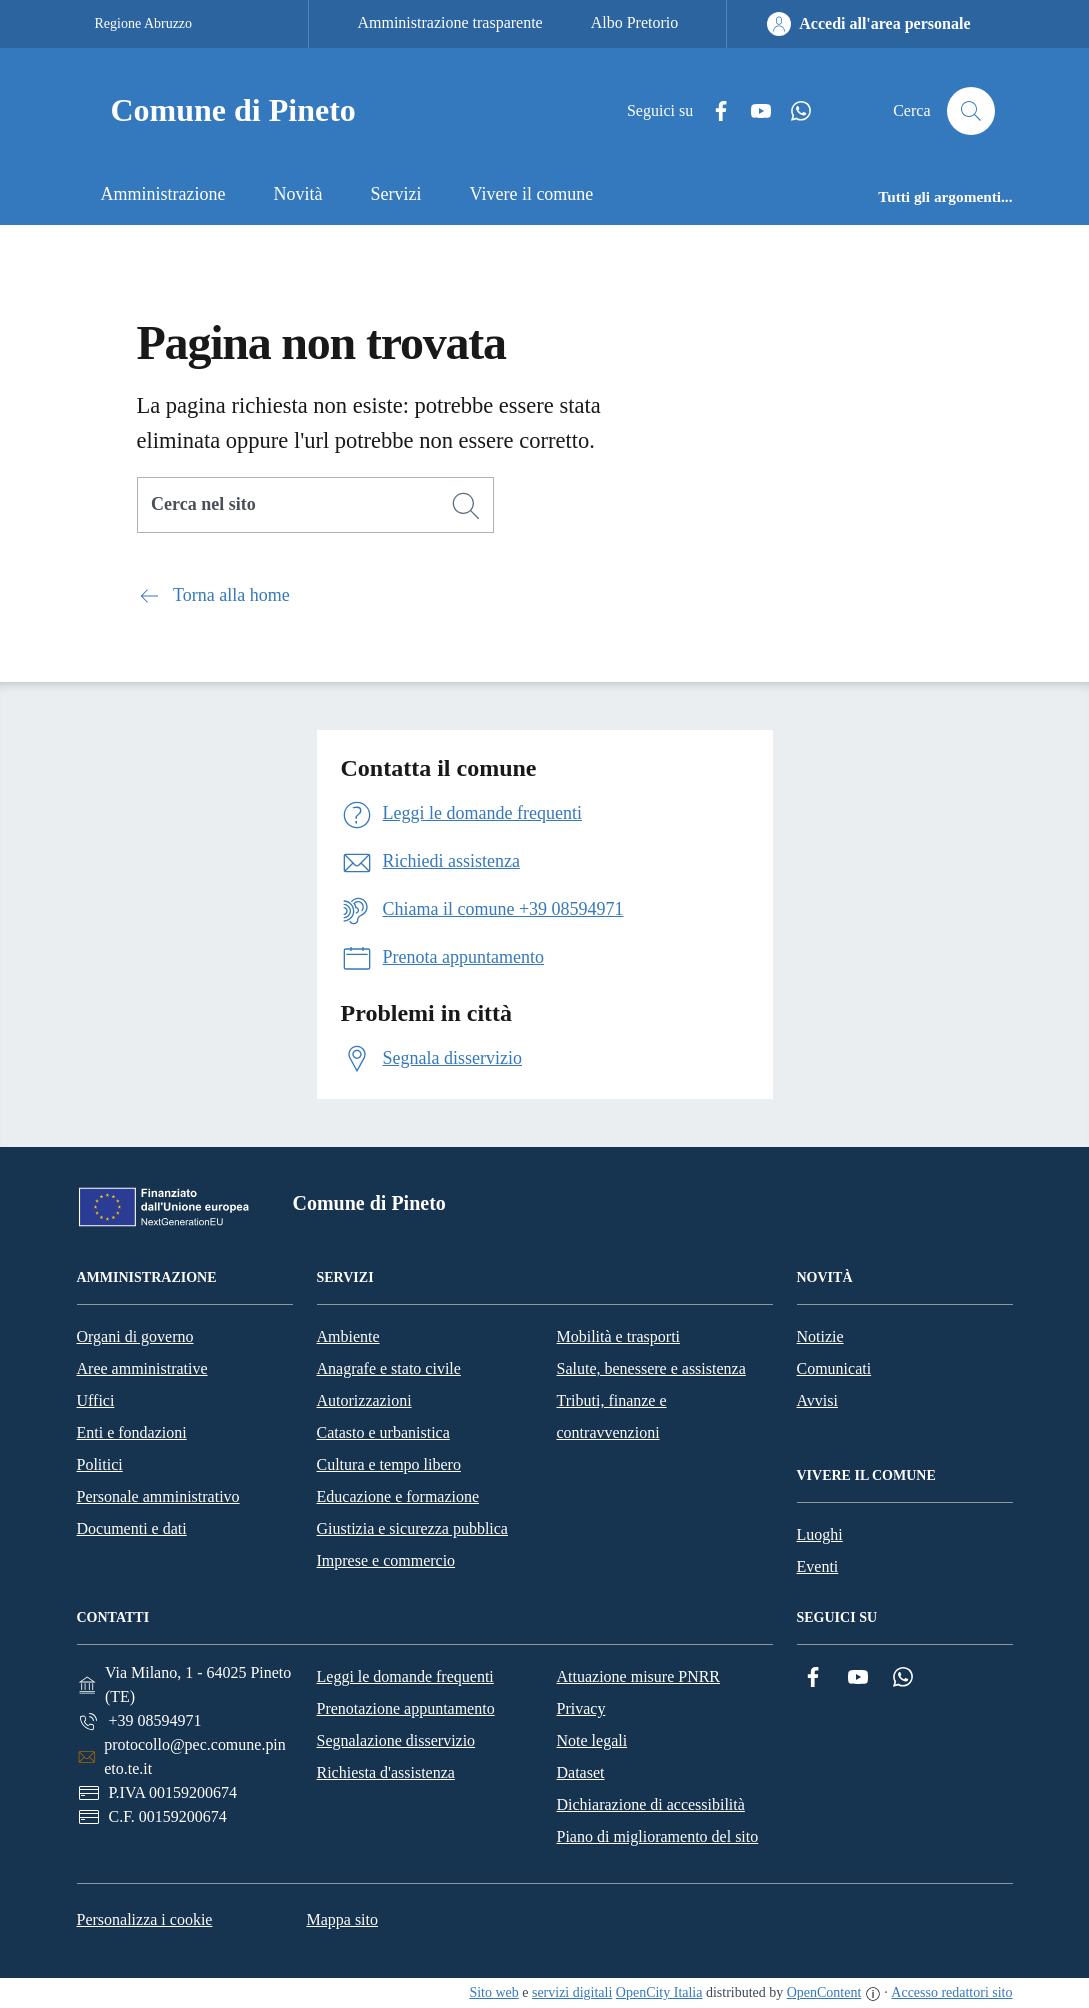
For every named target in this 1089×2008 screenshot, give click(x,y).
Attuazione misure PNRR (639, 1676)
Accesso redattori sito (951, 1992)
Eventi (818, 1566)
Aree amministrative (142, 1368)
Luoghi (820, 1534)
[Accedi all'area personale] (868, 24)
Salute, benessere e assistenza (651, 1368)
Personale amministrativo (158, 1496)
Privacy (581, 1708)
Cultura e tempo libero (389, 1464)
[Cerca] (466, 506)
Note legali (592, 1740)
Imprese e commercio (386, 1560)
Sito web (493, 1992)
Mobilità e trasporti (619, 1336)
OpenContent (824, 1992)
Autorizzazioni (364, 1400)
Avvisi (817, 1400)
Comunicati (834, 1368)
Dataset (581, 1772)
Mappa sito (342, 1919)
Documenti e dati (132, 1528)
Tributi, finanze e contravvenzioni (612, 1416)
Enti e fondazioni (132, 1432)
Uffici (96, 1400)
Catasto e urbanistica (383, 1432)
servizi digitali (572, 1992)
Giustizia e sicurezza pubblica (412, 1528)
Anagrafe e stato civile (389, 1368)
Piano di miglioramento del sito (658, 1836)
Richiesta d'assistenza (386, 1772)
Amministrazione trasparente (449, 22)
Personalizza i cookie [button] (145, 1919)
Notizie (820, 1336)
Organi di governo (135, 1336)
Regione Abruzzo (144, 23)
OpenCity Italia (659, 1992)
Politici (100, 1464)
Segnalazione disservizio (396, 1740)
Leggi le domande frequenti (405, 1676)
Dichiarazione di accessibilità (651, 1804)
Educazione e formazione (398, 1496)
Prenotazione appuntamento (406, 1708)
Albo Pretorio (635, 22)
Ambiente (348, 1336)
